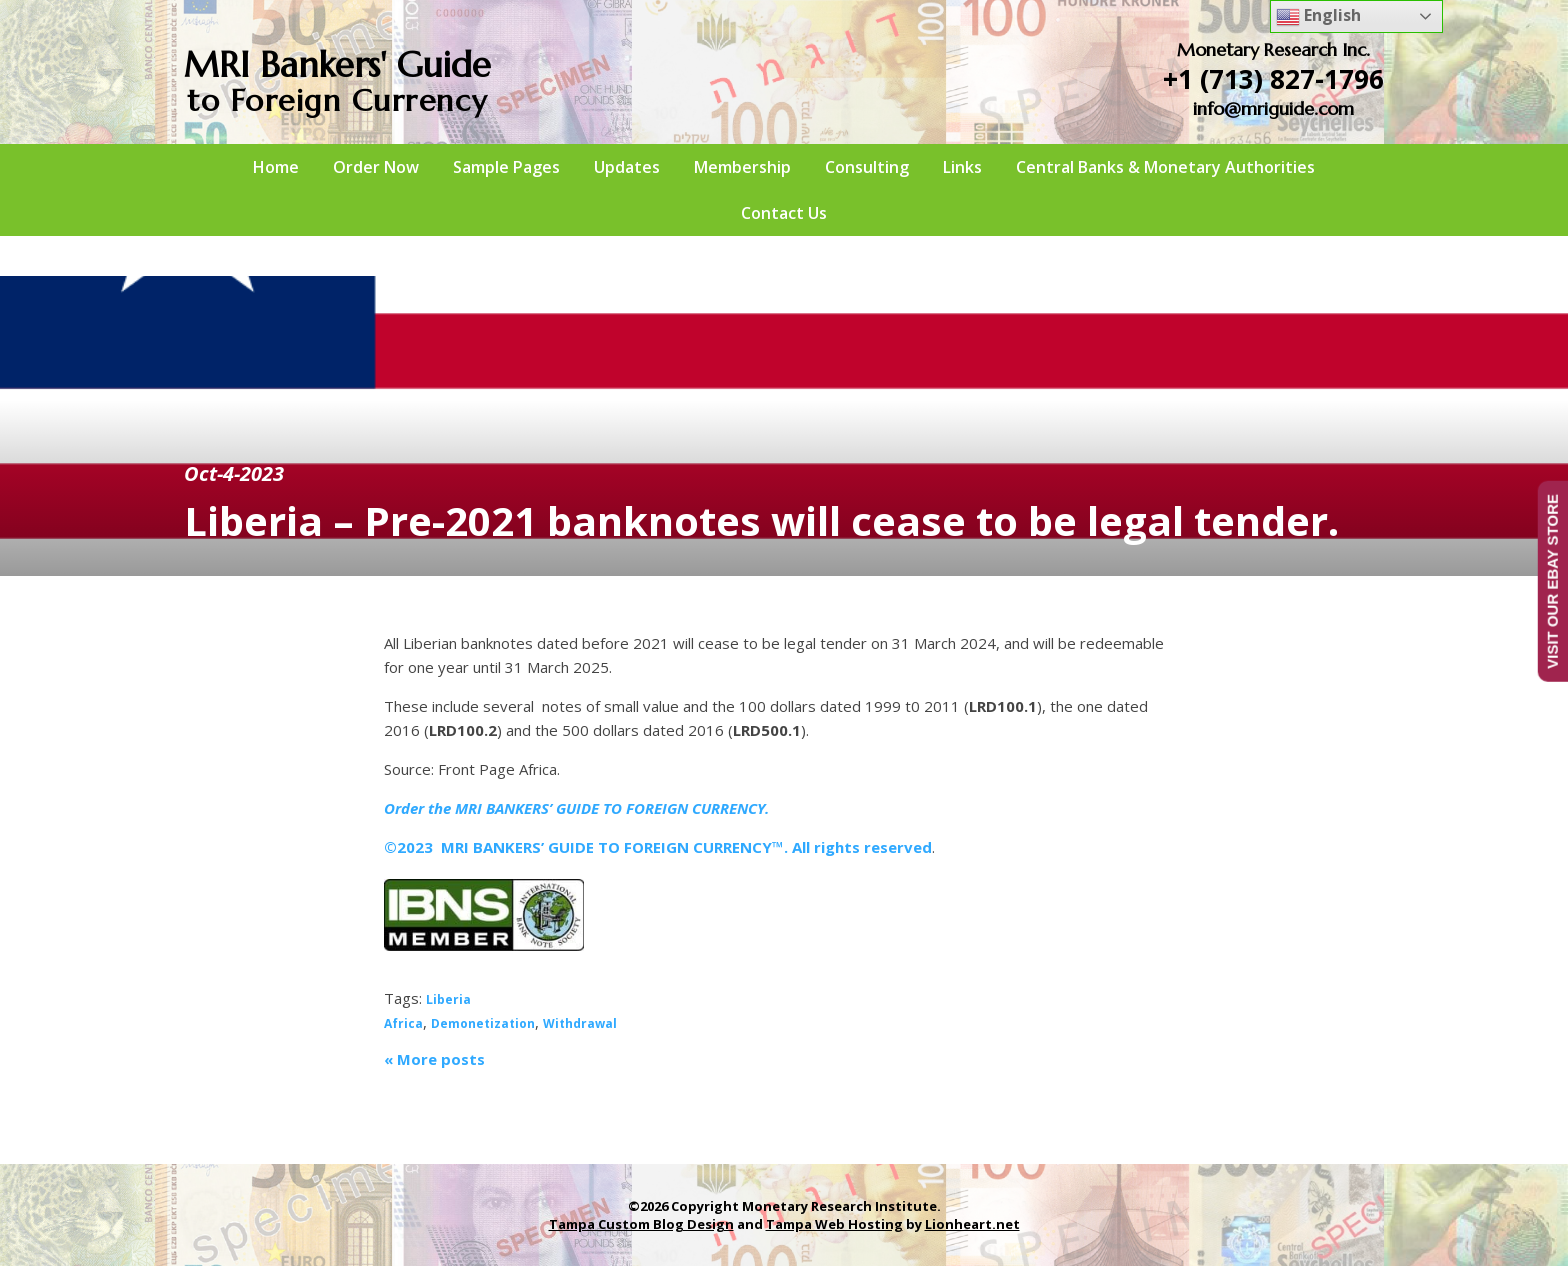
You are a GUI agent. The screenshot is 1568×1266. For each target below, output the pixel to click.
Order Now (376, 167)
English (1318, 16)
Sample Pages (506, 167)
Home (276, 167)
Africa (403, 1023)
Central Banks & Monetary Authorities (1165, 167)
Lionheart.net (972, 1224)
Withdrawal (580, 1023)
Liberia (448, 999)
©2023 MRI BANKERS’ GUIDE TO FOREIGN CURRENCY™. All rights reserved (658, 847)
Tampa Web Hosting (834, 1224)
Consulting (867, 167)
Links (962, 167)
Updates (627, 167)
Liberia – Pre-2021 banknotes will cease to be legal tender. (761, 520)
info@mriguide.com (1273, 108)
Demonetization (483, 1023)
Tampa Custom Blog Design (641, 1224)
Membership (742, 167)
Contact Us (784, 213)
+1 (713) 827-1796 (1273, 79)
